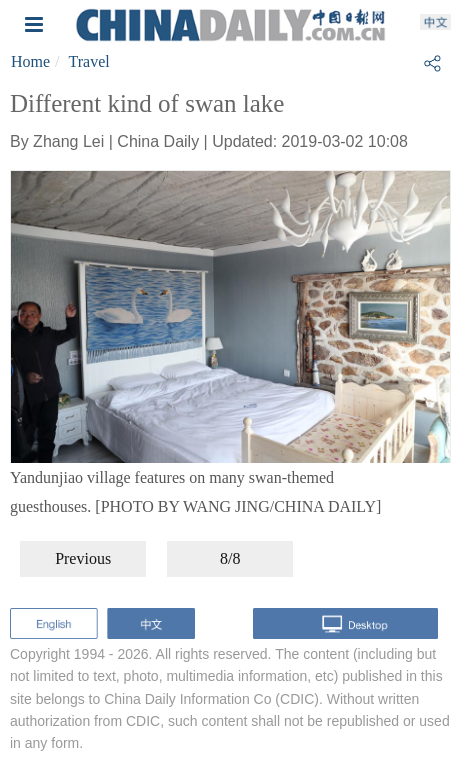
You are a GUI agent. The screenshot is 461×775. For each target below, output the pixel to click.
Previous (83, 558)
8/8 (230, 558)
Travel (89, 61)
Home (30, 61)
